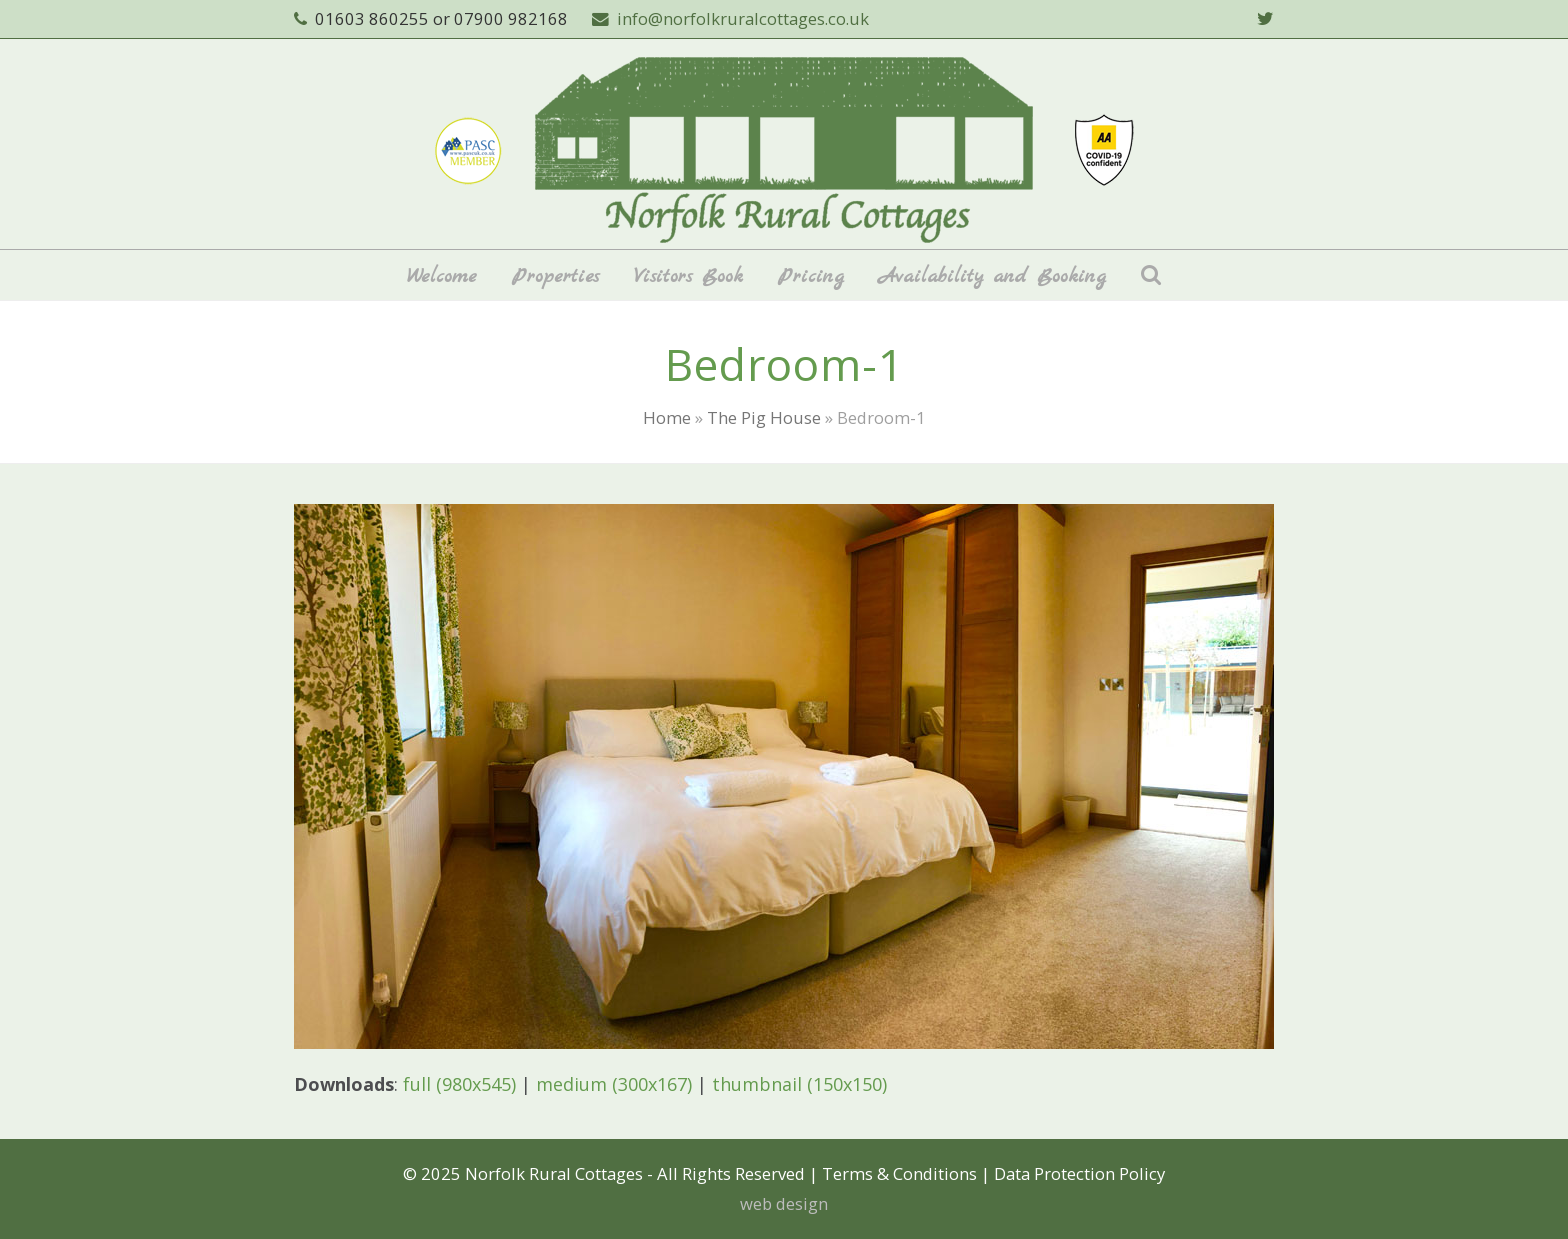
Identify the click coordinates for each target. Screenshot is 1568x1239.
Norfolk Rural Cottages (554, 1173)
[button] (1151, 275)
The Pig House (764, 417)
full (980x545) (459, 1084)
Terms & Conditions (899, 1173)
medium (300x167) (614, 1084)
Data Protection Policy (1079, 1173)
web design (784, 1203)
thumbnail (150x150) (799, 1084)
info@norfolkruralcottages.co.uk (743, 18)
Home (667, 417)
